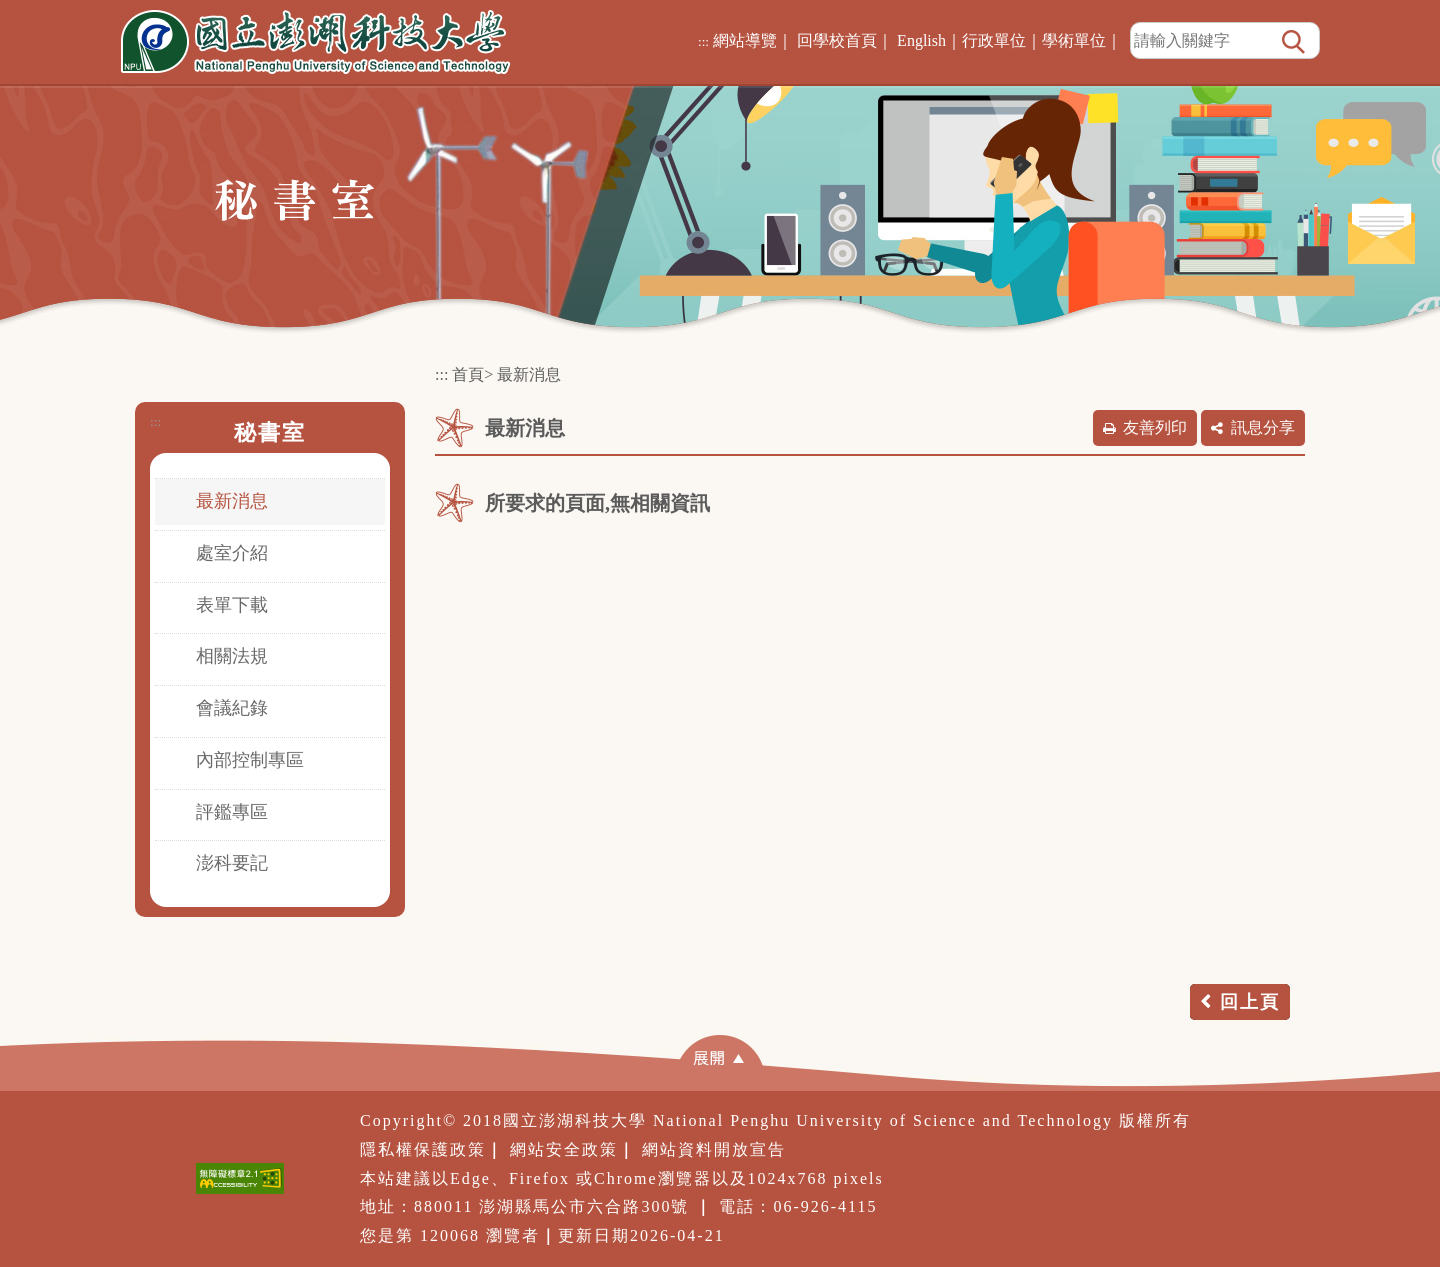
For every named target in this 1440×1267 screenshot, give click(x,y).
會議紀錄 (232, 708)
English (921, 40)
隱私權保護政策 (423, 1149)
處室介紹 (232, 553)
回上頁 (1250, 1002)
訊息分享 (1263, 427)
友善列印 (1155, 427)
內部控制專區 (250, 760)
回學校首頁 (837, 40)
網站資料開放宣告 (714, 1149)
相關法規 (232, 656)
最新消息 (232, 501)
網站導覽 (745, 40)
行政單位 (994, 40)
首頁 (468, 374)
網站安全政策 (564, 1149)
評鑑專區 (232, 812)
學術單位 (1074, 40)
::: (703, 41)
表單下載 (232, 605)
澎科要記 (232, 863)
